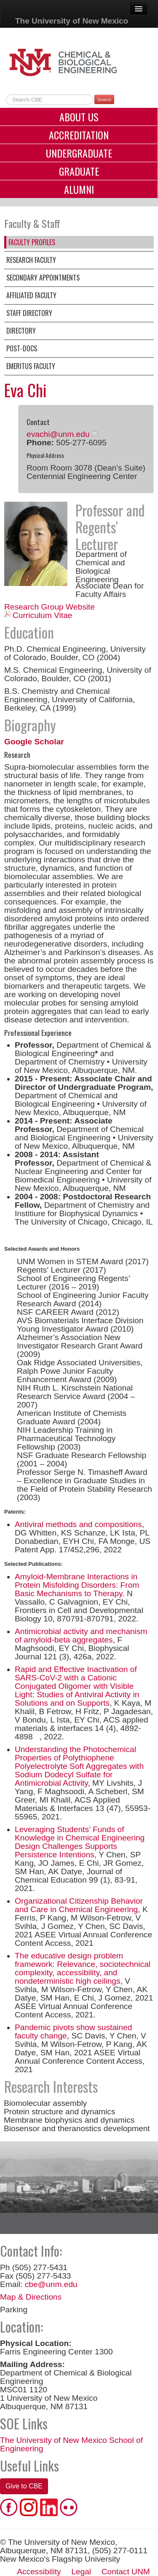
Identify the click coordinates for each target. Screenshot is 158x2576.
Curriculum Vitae (42, 615)
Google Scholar (34, 741)
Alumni (79, 189)
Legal (81, 2571)
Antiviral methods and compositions (78, 1524)
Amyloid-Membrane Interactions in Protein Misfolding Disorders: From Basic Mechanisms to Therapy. (77, 1585)
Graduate (79, 171)
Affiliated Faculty (31, 295)
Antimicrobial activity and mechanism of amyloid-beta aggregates (81, 1635)
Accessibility (39, 2571)
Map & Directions (31, 2296)
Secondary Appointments (43, 278)
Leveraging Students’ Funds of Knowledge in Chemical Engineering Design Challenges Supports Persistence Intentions (80, 1842)
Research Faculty (31, 260)
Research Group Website (49, 606)
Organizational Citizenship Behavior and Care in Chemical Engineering (79, 1905)
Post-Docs (21, 348)
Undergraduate (79, 152)
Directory (21, 331)
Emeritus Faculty (30, 366)
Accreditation (79, 134)
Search (104, 99)
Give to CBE (24, 2486)
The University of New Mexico (71, 20)
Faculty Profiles (31, 242)
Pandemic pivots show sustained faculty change (73, 2031)
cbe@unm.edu (51, 2284)
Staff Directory (29, 313)
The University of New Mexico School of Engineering (71, 2444)
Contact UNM (126, 2571)
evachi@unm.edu (58, 434)
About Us (79, 116)
